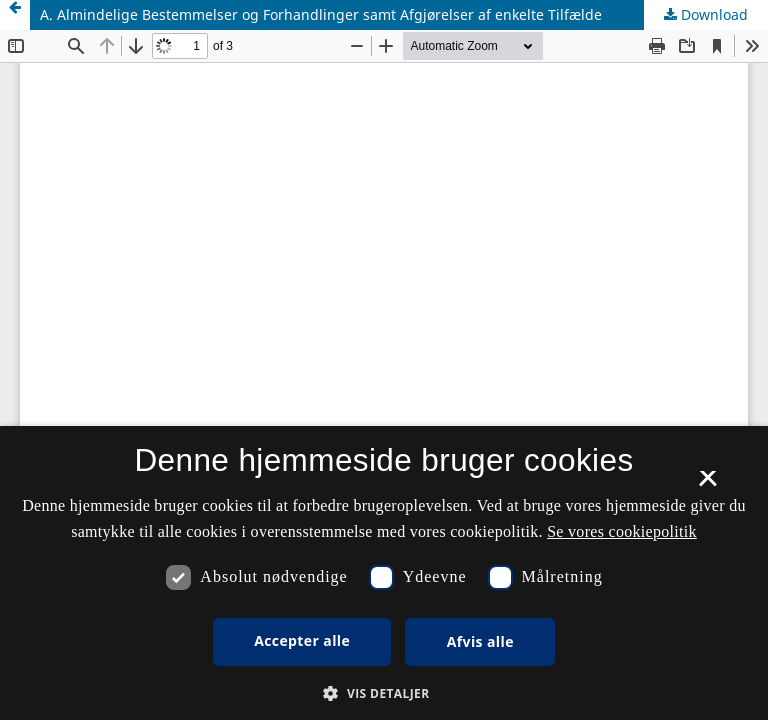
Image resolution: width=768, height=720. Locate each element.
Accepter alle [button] (302, 640)
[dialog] (384, 573)
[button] (383, 693)
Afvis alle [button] (480, 641)
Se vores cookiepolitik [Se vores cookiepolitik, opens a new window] (622, 531)
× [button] (707, 485)
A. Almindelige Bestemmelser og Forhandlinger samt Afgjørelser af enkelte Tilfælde (321, 14)
